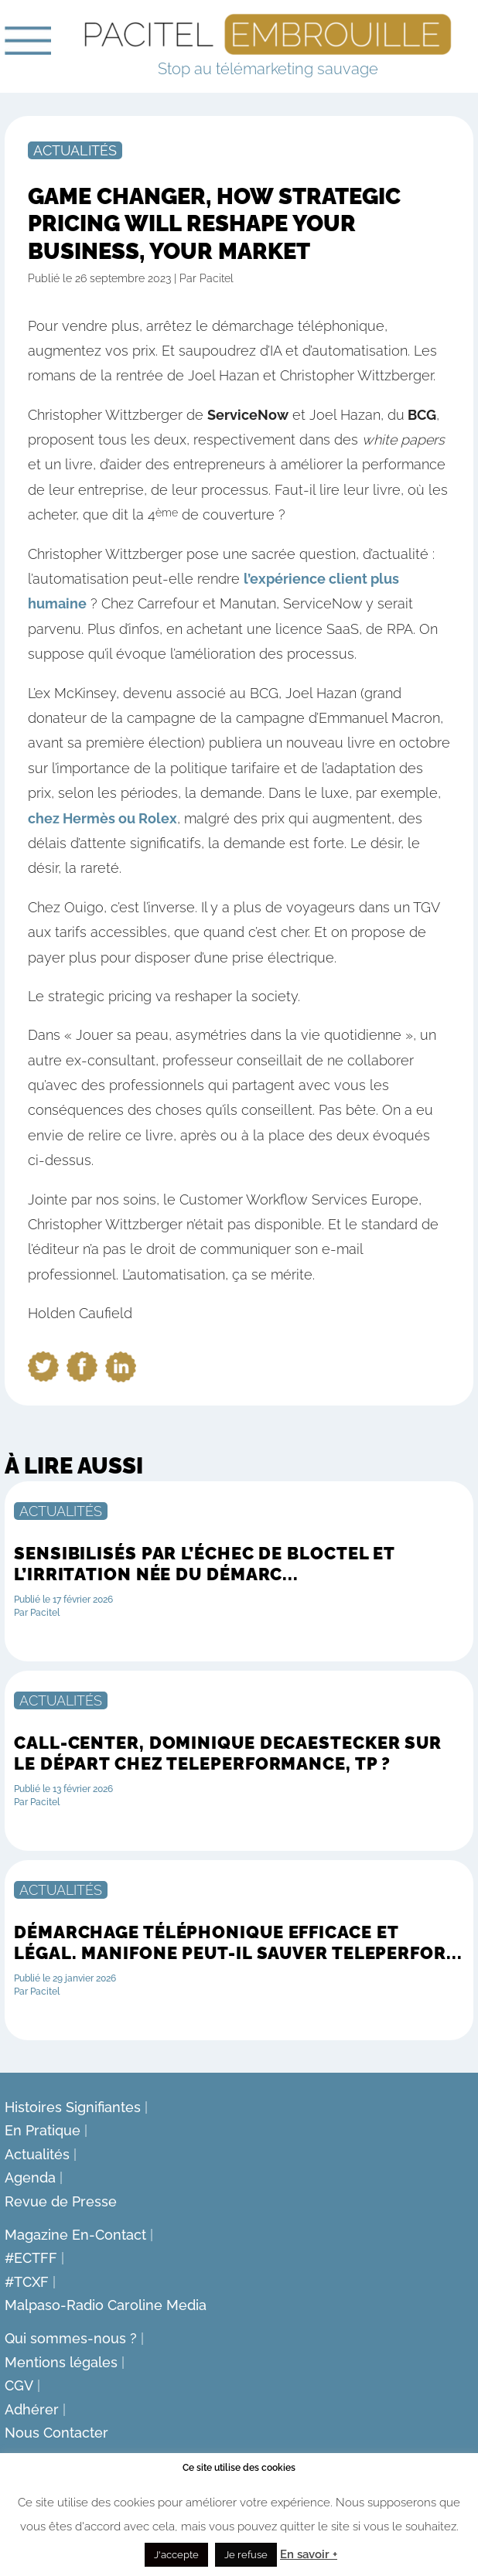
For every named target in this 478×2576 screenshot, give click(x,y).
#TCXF (27, 2282)
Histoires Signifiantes (73, 2107)
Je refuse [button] (246, 2555)
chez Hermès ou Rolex (102, 818)
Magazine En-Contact (75, 2235)
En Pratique (42, 2130)
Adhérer (32, 2409)
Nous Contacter (56, 2432)
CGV (19, 2385)
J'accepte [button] (176, 2555)
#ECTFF (31, 2258)
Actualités (75, 150)
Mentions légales (61, 2362)
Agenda (30, 2177)
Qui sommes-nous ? (71, 2338)
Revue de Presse (61, 2201)
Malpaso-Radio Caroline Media (106, 2305)
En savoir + (308, 2554)
